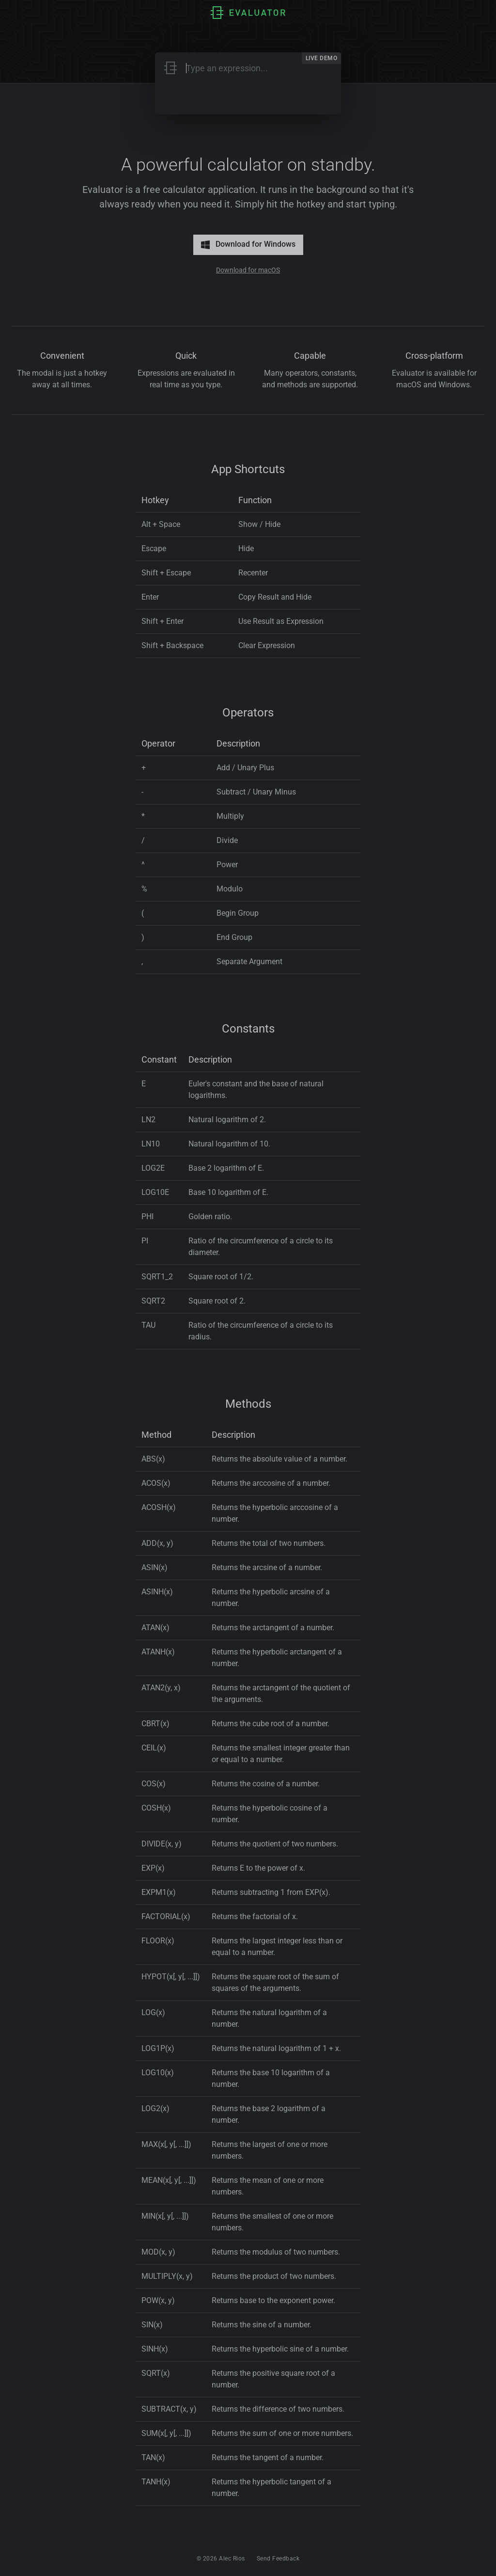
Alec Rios (232, 2558)
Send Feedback (278, 2558)
